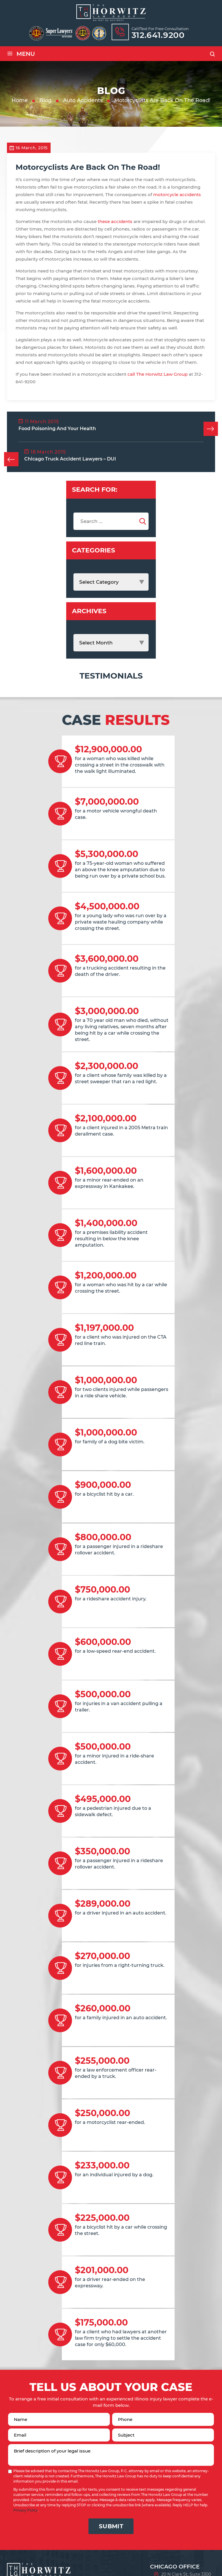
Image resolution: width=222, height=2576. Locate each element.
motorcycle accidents (177, 194)
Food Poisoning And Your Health (57, 428)
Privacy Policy (25, 2510)
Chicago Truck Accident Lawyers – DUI (70, 459)
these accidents (115, 221)
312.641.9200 (158, 35)
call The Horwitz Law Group (157, 374)
